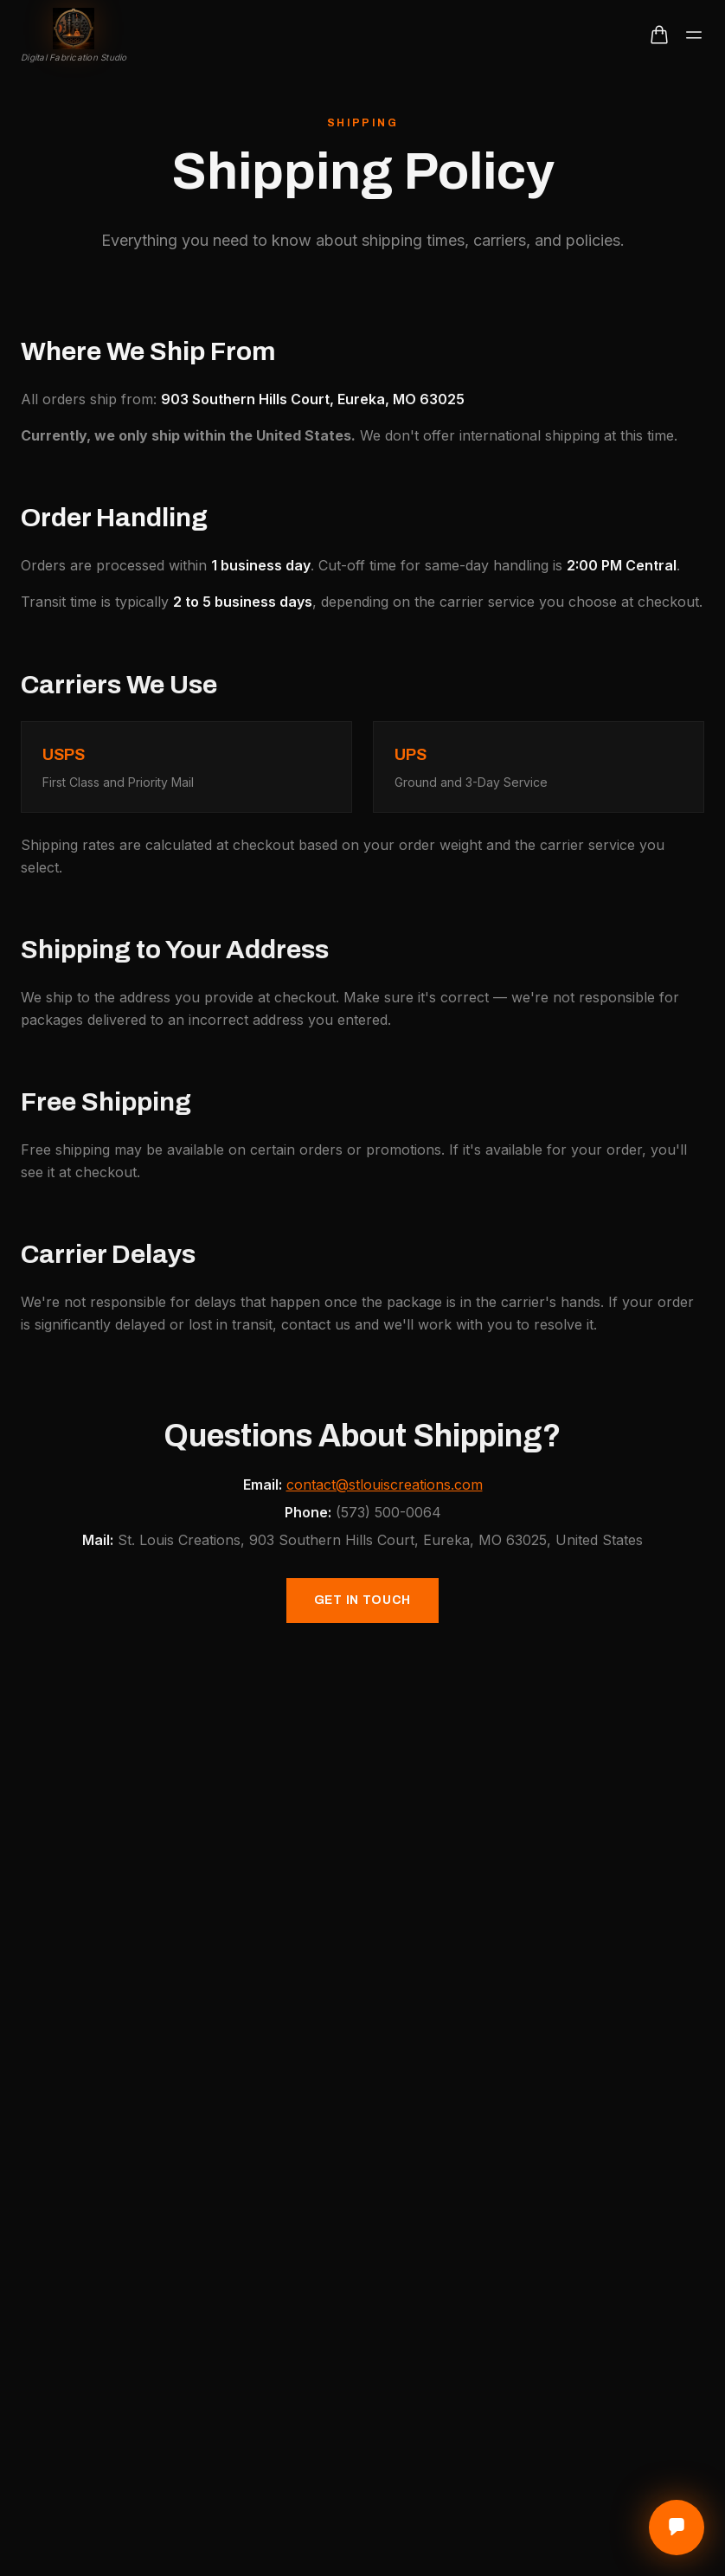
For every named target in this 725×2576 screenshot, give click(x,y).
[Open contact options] (676, 2527)
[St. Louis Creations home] (74, 34)
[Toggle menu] (693, 34)
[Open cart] (659, 34)
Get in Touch (362, 1605)
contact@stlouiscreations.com (384, 1489)
